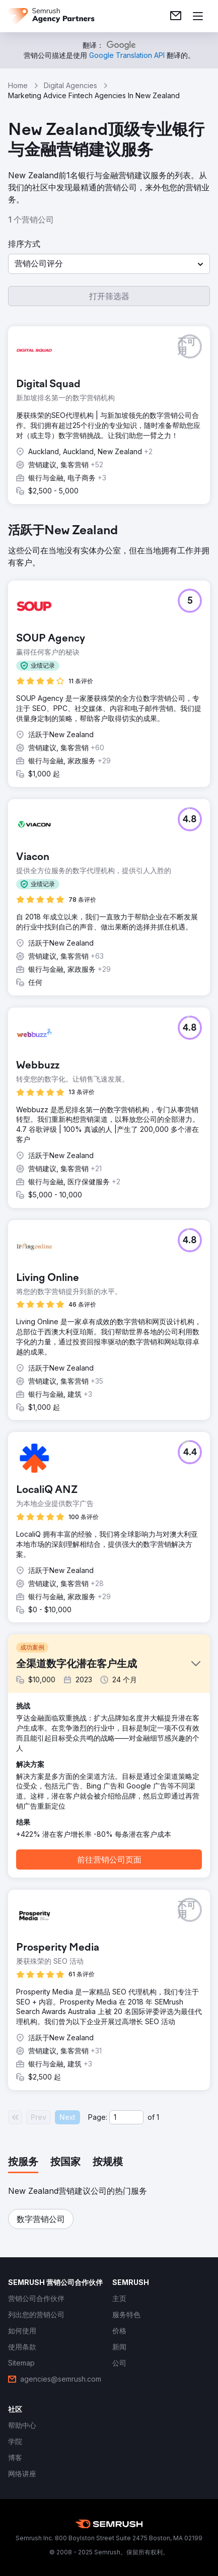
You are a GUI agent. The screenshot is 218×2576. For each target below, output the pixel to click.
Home (18, 85)
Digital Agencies (70, 85)
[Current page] (126, 2117)
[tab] (23, 2163)
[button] (109, 264)
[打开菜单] (198, 16)
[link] (176, 16)
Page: (97, 2117)
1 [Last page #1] (158, 2117)
